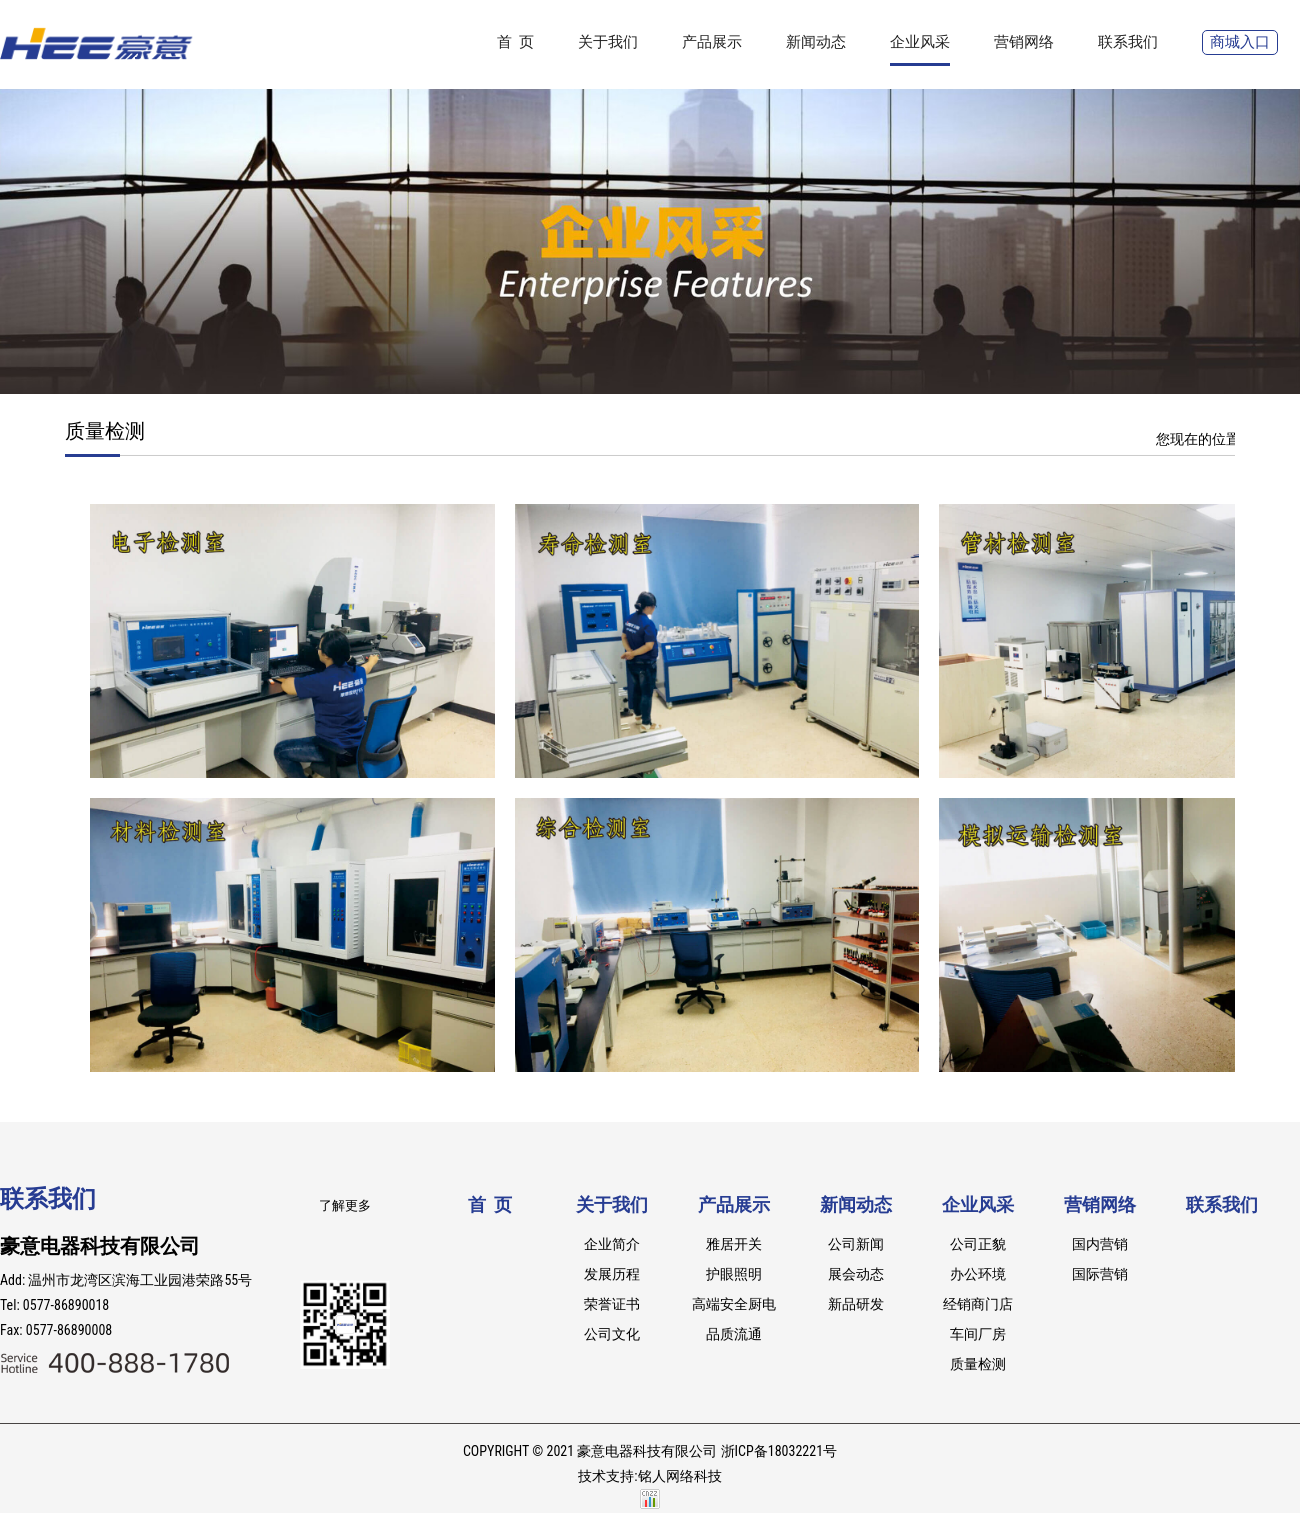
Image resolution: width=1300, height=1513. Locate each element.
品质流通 (734, 1334)
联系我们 (1128, 42)
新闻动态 (816, 42)
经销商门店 (978, 1304)
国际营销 (1100, 1274)
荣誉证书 (612, 1304)
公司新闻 (856, 1244)
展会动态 (856, 1274)
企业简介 (612, 1244)
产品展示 (712, 42)
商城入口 (1240, 42)
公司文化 (612, 1334)
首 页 (515, 42)
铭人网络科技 (680, 1476)
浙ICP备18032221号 (779, 1451)
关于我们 (608, 42)
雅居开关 (734, 1244)
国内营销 (1100, 1244)
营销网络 (1024, 42)
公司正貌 (978, 1244)
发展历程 (612, 1274)
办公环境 (978, 1274)
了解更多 (345, 1205)
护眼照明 (734, 1274)
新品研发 (856, 1304)
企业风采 (920, 42)
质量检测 (978, 1364)
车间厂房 (978, 1334)
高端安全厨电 (734, 1304)
